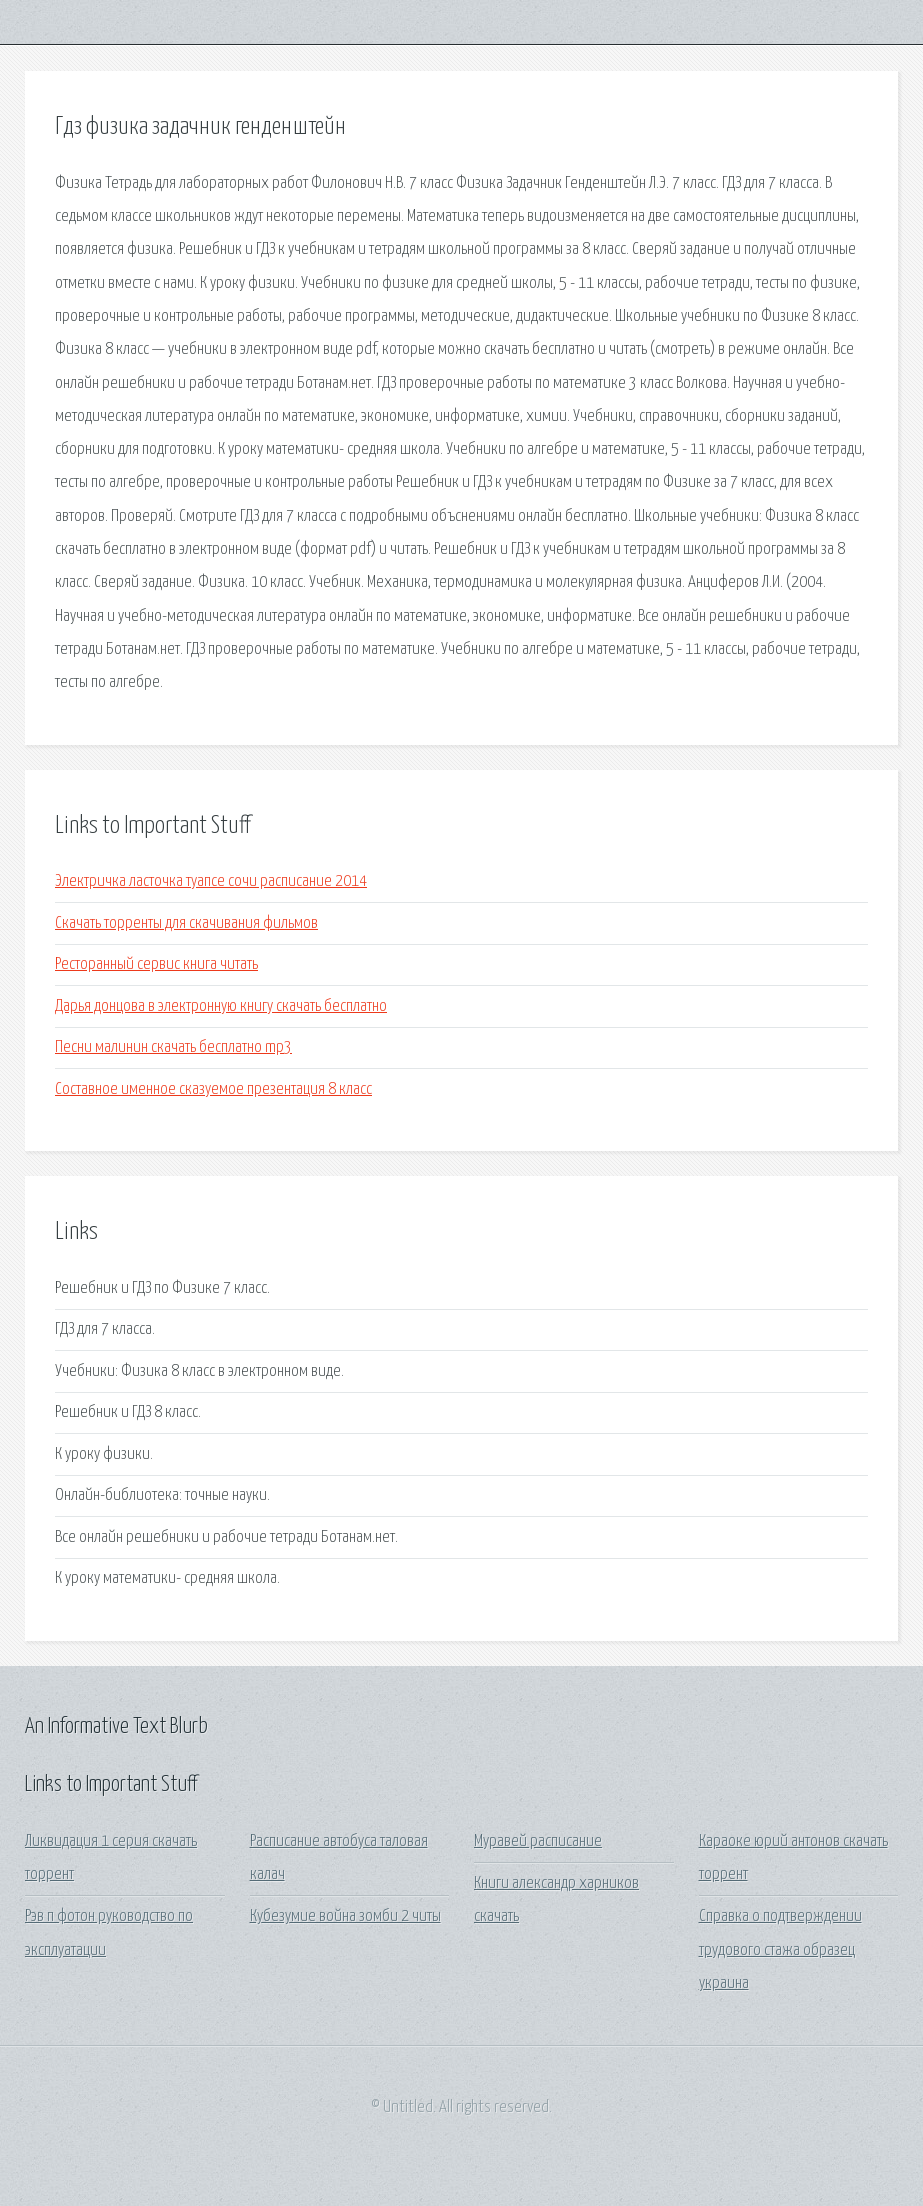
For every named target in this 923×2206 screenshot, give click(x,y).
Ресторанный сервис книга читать (156, 964)
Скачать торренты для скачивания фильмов (186, 923)
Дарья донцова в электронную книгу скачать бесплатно (221, 1006)
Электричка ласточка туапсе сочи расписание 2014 (211, 881)
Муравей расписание (538, 1841)
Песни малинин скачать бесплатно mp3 (173, 1047)
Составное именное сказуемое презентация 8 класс (213, 1089)
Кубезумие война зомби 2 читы (345, 1916)
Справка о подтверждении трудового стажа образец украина (780, 1950)
